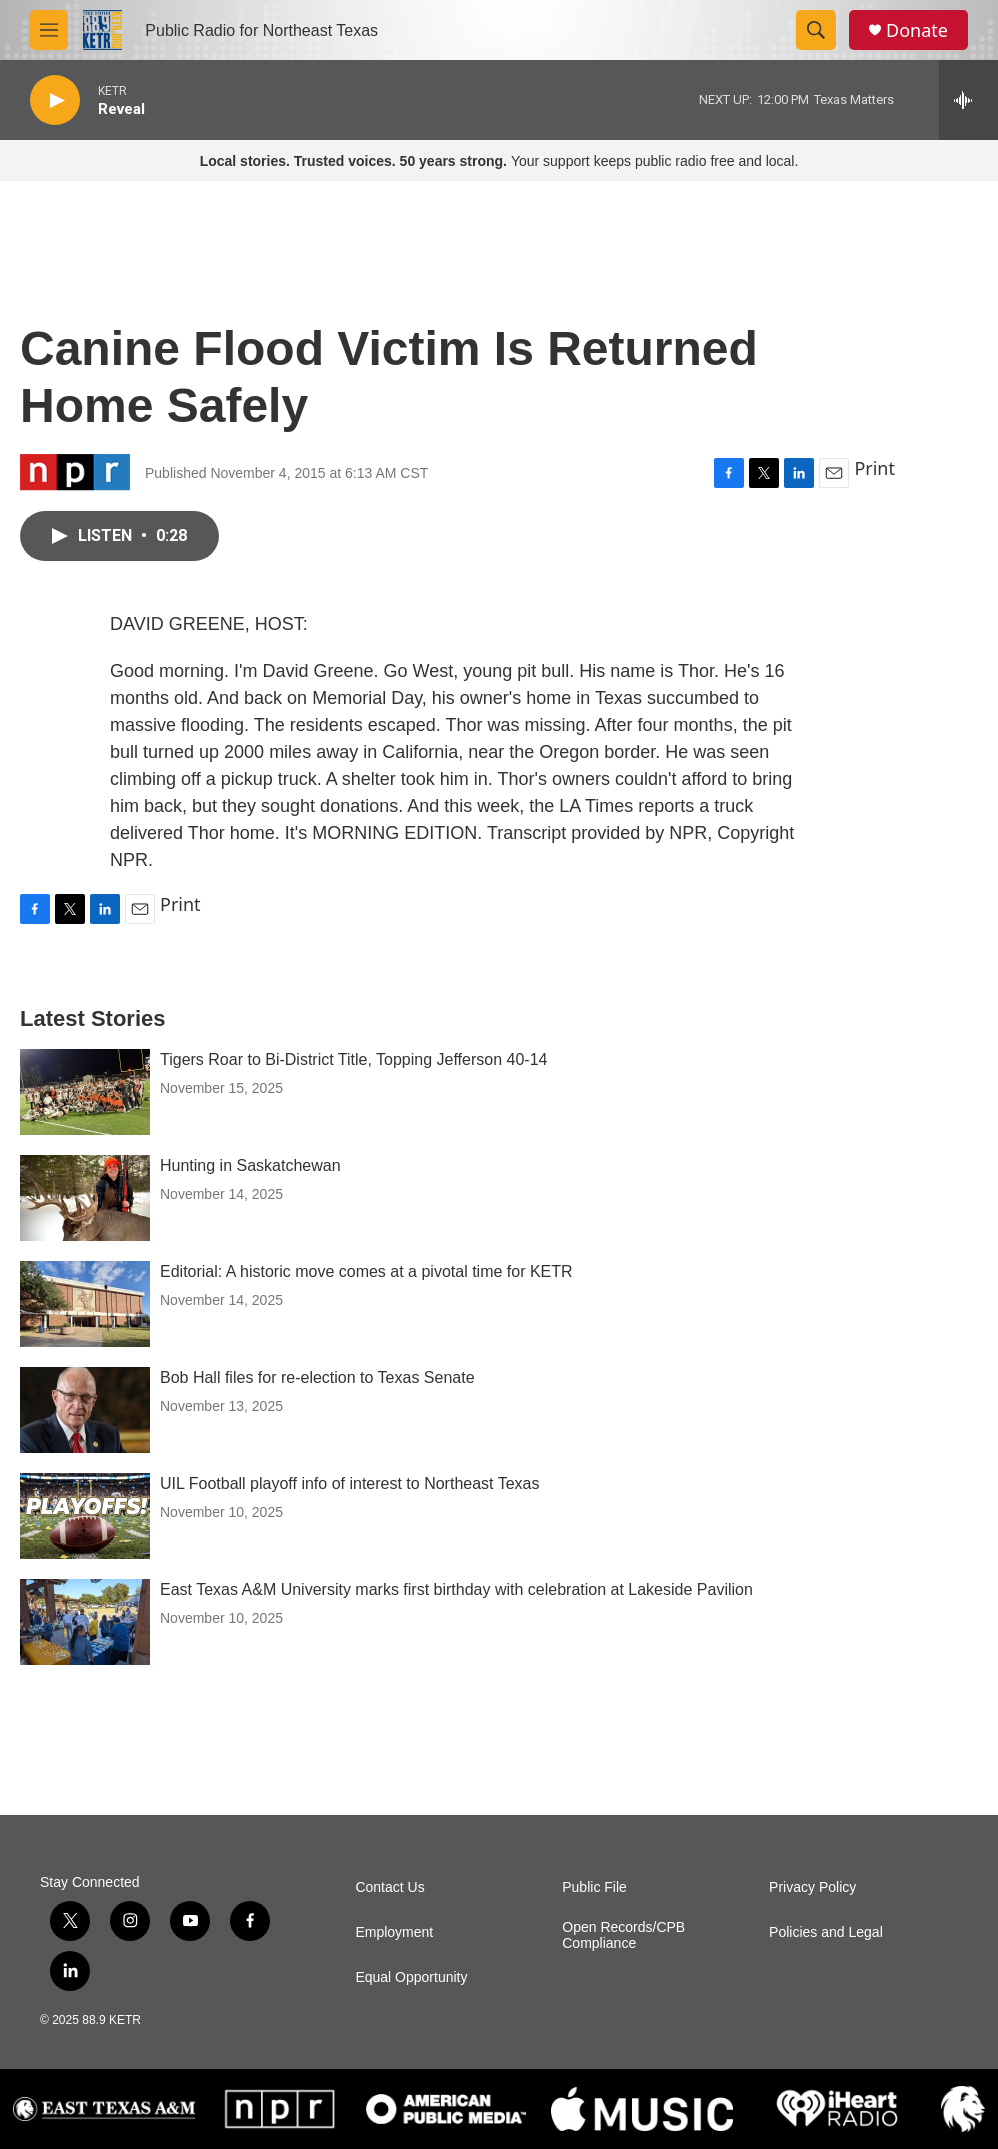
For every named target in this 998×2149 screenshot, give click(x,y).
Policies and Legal (826, 1932)
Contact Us (389, 1887)
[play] (55, 100)
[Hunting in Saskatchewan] (85, 1198)
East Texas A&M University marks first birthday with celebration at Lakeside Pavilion (456, 1589)
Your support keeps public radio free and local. (499, 161)
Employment (394, 1932)
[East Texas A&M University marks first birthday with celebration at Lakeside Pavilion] (85, 1622)
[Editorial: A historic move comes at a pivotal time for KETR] (85, 1304)
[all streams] (968, 100)
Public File (594, 1887)
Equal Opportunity (411, 1977)
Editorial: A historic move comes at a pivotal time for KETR (366, 1271)
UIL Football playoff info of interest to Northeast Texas (349, 1483)
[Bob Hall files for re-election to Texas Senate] (85, 1410)
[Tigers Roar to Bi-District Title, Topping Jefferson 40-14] (85, 1092)
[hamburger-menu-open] (49, 30)
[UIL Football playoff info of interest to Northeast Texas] (85, 1516)
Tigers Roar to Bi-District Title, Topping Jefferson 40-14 (353, 1059)
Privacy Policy (812, 1887)
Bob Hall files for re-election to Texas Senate (317, 1377)
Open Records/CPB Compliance (623, 1935)
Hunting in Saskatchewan (250, 1165)
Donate (917, 30)
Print (874, 468)
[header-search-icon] (816, 30)
